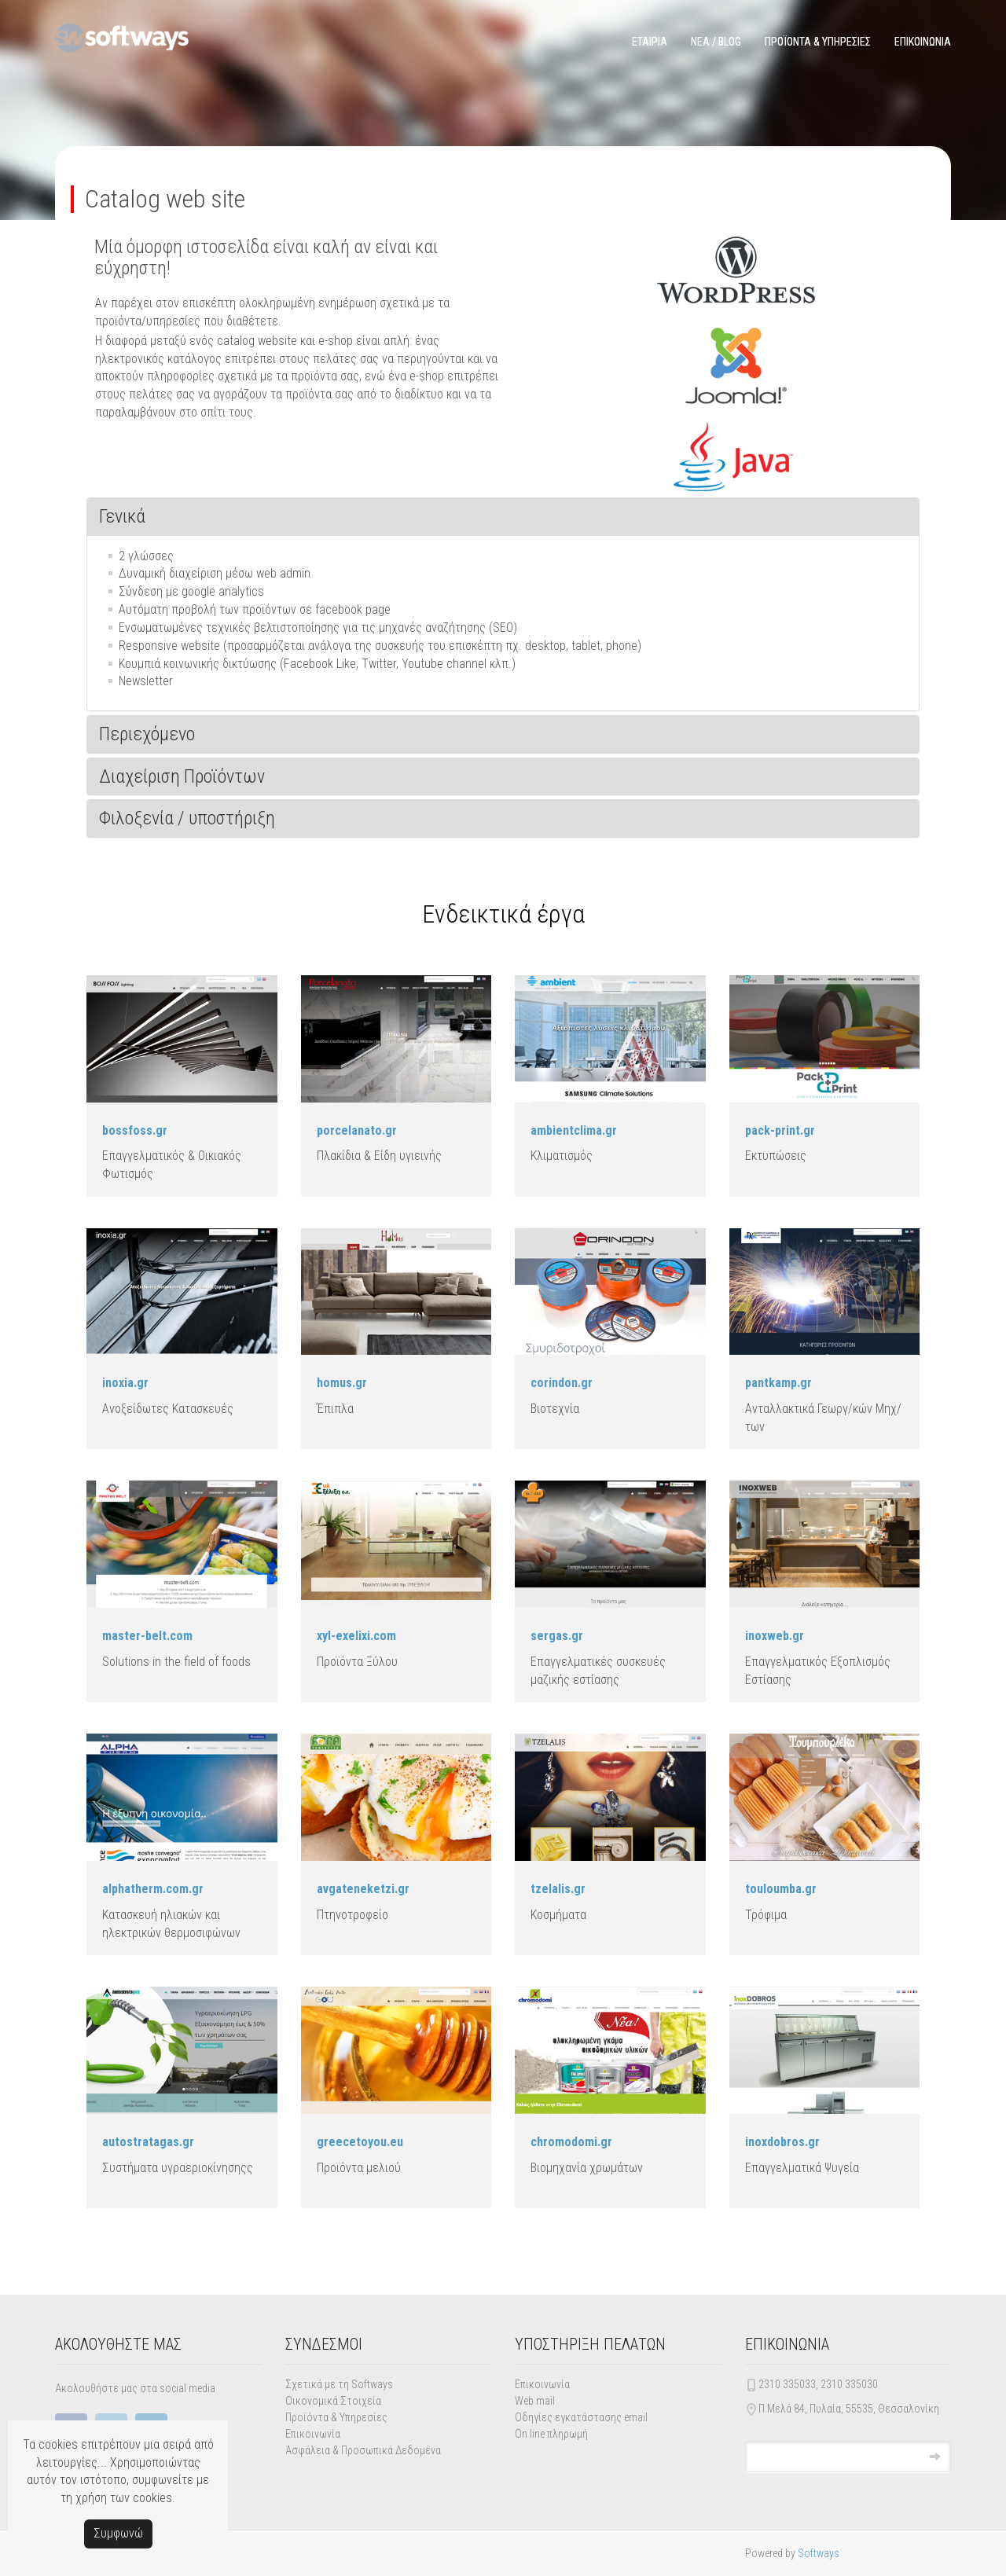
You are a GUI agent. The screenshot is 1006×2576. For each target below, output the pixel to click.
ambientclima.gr (574, 1130)
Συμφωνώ (118, 2533)
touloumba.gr (781, 1888)
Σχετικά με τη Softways (339, 2384)
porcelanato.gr (357, 1130)
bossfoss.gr (134, 1130)
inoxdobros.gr (782, 2141)
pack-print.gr (780, 1130)
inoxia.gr (125, 1382)
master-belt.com (147, 1635)
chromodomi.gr (571, 2141)
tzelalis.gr (558, 1888)
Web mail (535, 2400)
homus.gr (342, 1382)
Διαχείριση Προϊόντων (182, 776)
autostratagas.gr (148, 2141)
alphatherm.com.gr (153, 1888)
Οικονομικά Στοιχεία (333, 2400)
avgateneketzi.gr (363, 1888)
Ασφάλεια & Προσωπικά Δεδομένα (363, 2450)
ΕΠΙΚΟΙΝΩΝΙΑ (922, 41)
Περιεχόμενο (147, 734)
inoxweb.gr (774, 1635)
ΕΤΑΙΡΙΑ (649, 41)
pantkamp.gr (778, 1382)
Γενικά (122, 516)
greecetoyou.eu (360, 2141)
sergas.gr (557, 1635)
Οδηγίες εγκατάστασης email (581, 2417)
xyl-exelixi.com (356, 1635)
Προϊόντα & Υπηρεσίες (336, 2417)
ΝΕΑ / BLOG (716, 41)
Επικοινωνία (312, 2433)
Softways (818, 2553)
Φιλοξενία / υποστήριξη (187, 818)
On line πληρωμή (551, 2433)
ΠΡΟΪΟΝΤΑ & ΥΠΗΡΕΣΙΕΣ (818, 41)
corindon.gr (562, 1382)
